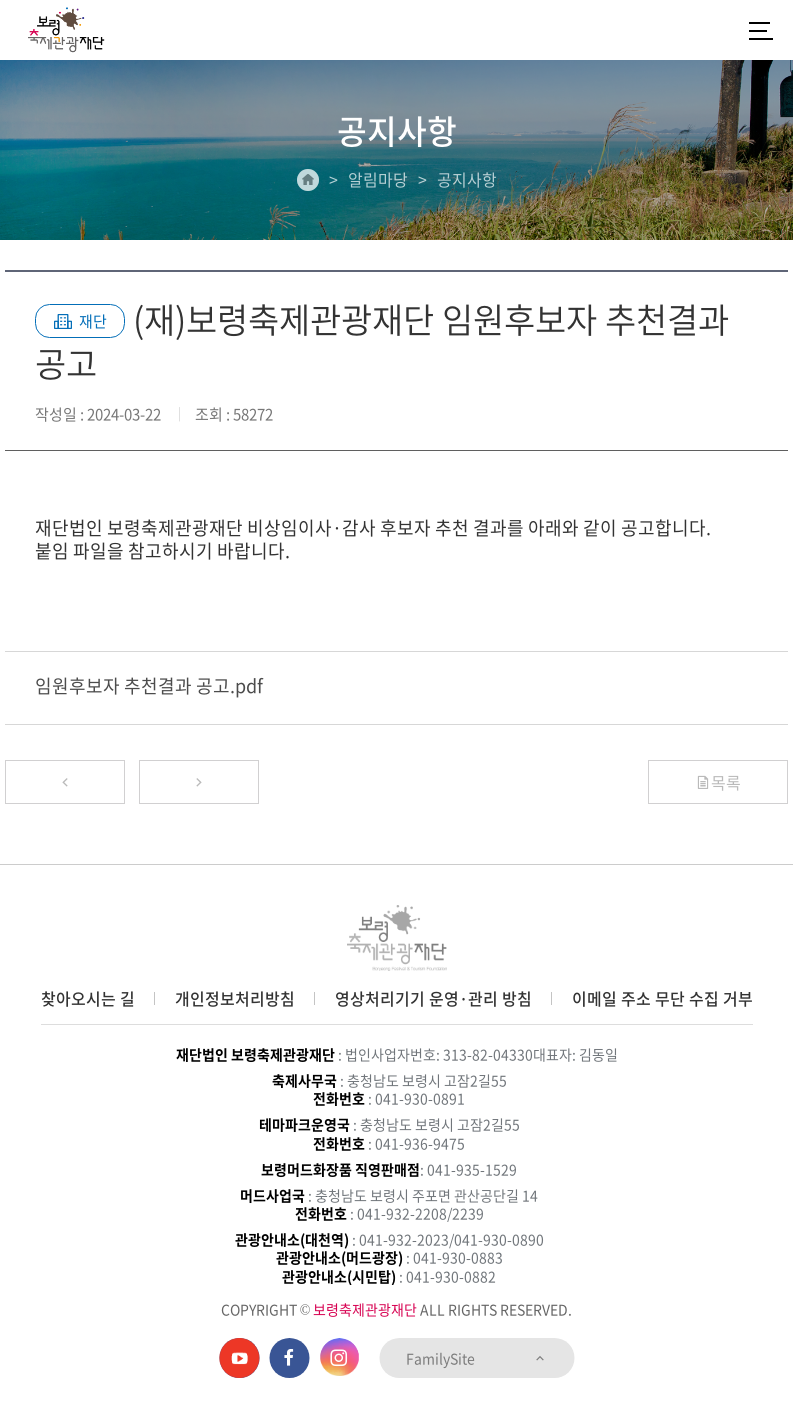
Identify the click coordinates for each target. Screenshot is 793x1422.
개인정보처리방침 (235, 998)
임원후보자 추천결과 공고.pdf (149, 685)
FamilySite (476, 1358)
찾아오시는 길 (88, 998)
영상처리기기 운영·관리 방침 (433, 998)
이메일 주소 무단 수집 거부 (662, 998)
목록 (718, 782)
